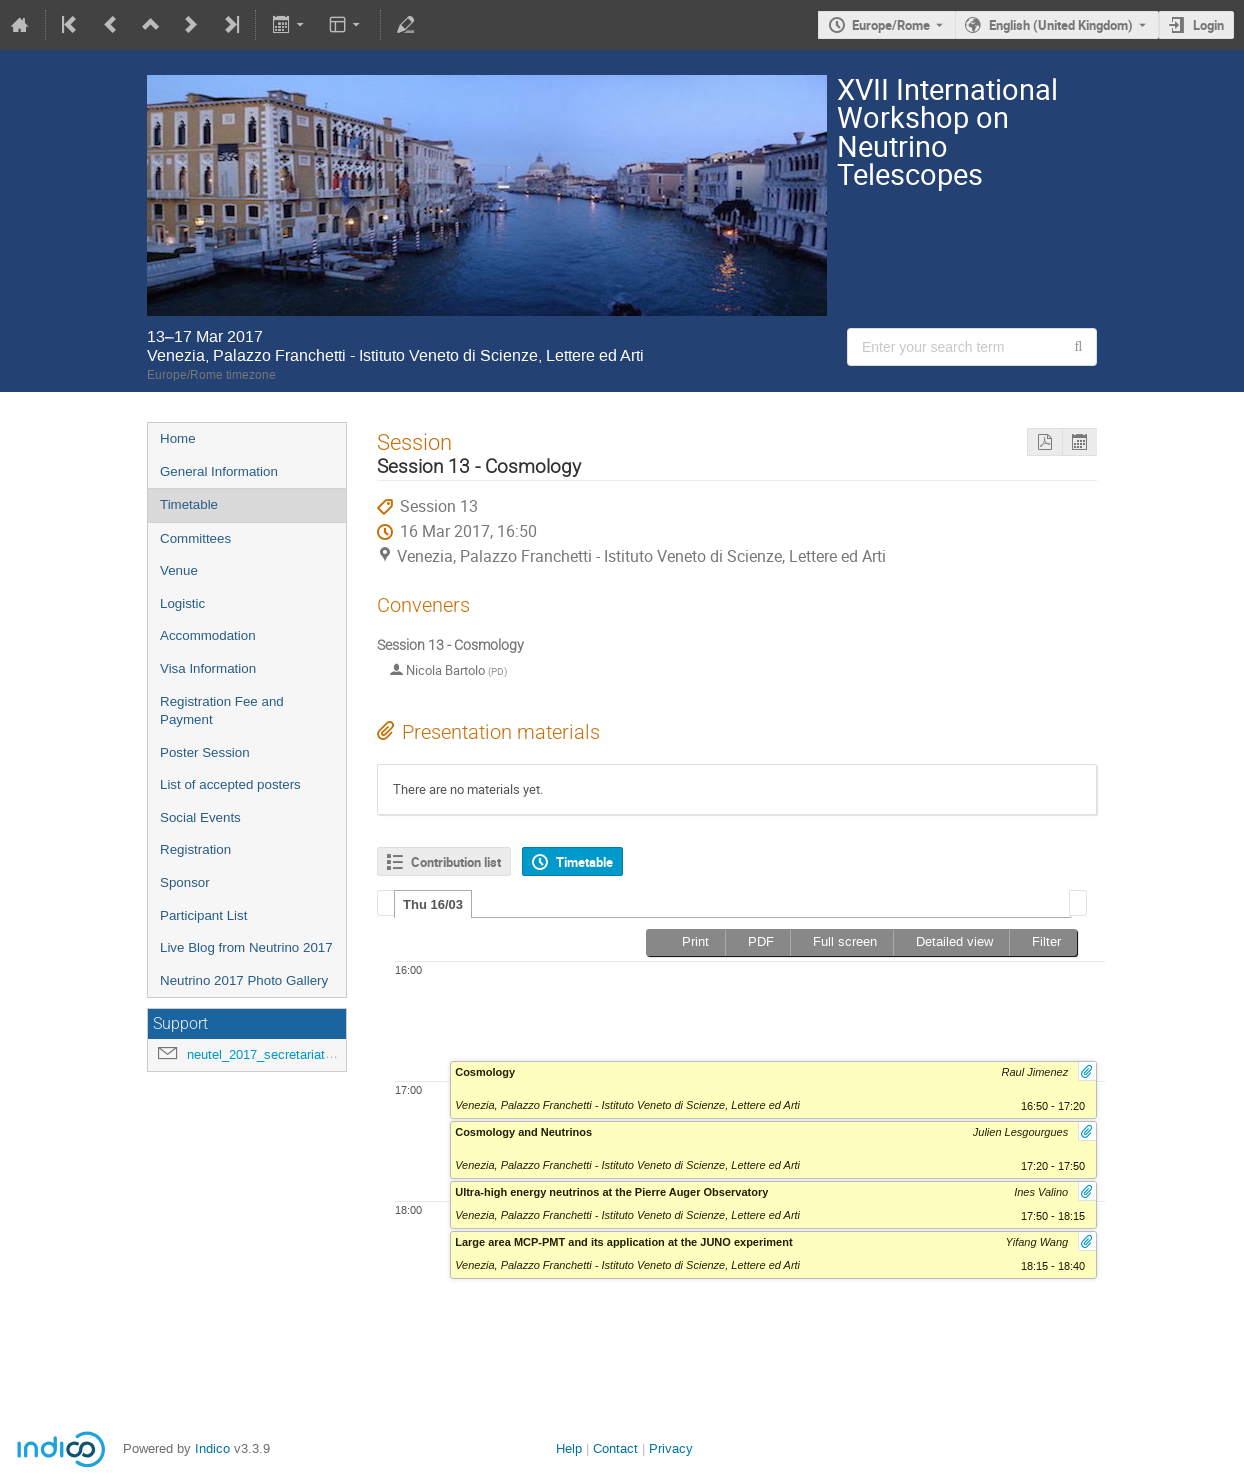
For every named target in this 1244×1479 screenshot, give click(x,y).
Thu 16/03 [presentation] (433, 904)
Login (1208, 25)
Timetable (189, 504)
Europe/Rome (891, 25)
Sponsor (185, 882)
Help (569, 1448)
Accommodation (208, 635)
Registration (195, 849)
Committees (195, 538)
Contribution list (456, 862)
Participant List (203, 915)
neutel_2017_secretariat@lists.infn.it (292, 1054)
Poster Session (205, 752)
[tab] (433, 904)
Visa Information (208, 668)
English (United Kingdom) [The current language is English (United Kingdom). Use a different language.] (1061, 25)
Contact (615, 1448)
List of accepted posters (230, 784)
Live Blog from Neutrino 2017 (246, 947)
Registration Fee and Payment (222, 711)
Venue (179, 570)
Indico (212, 1448)
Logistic (182, 603)
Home (178, 438)
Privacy (671, 1448)
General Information (219, 471)
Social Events (200, 817)
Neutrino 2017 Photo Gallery (244, 980)
